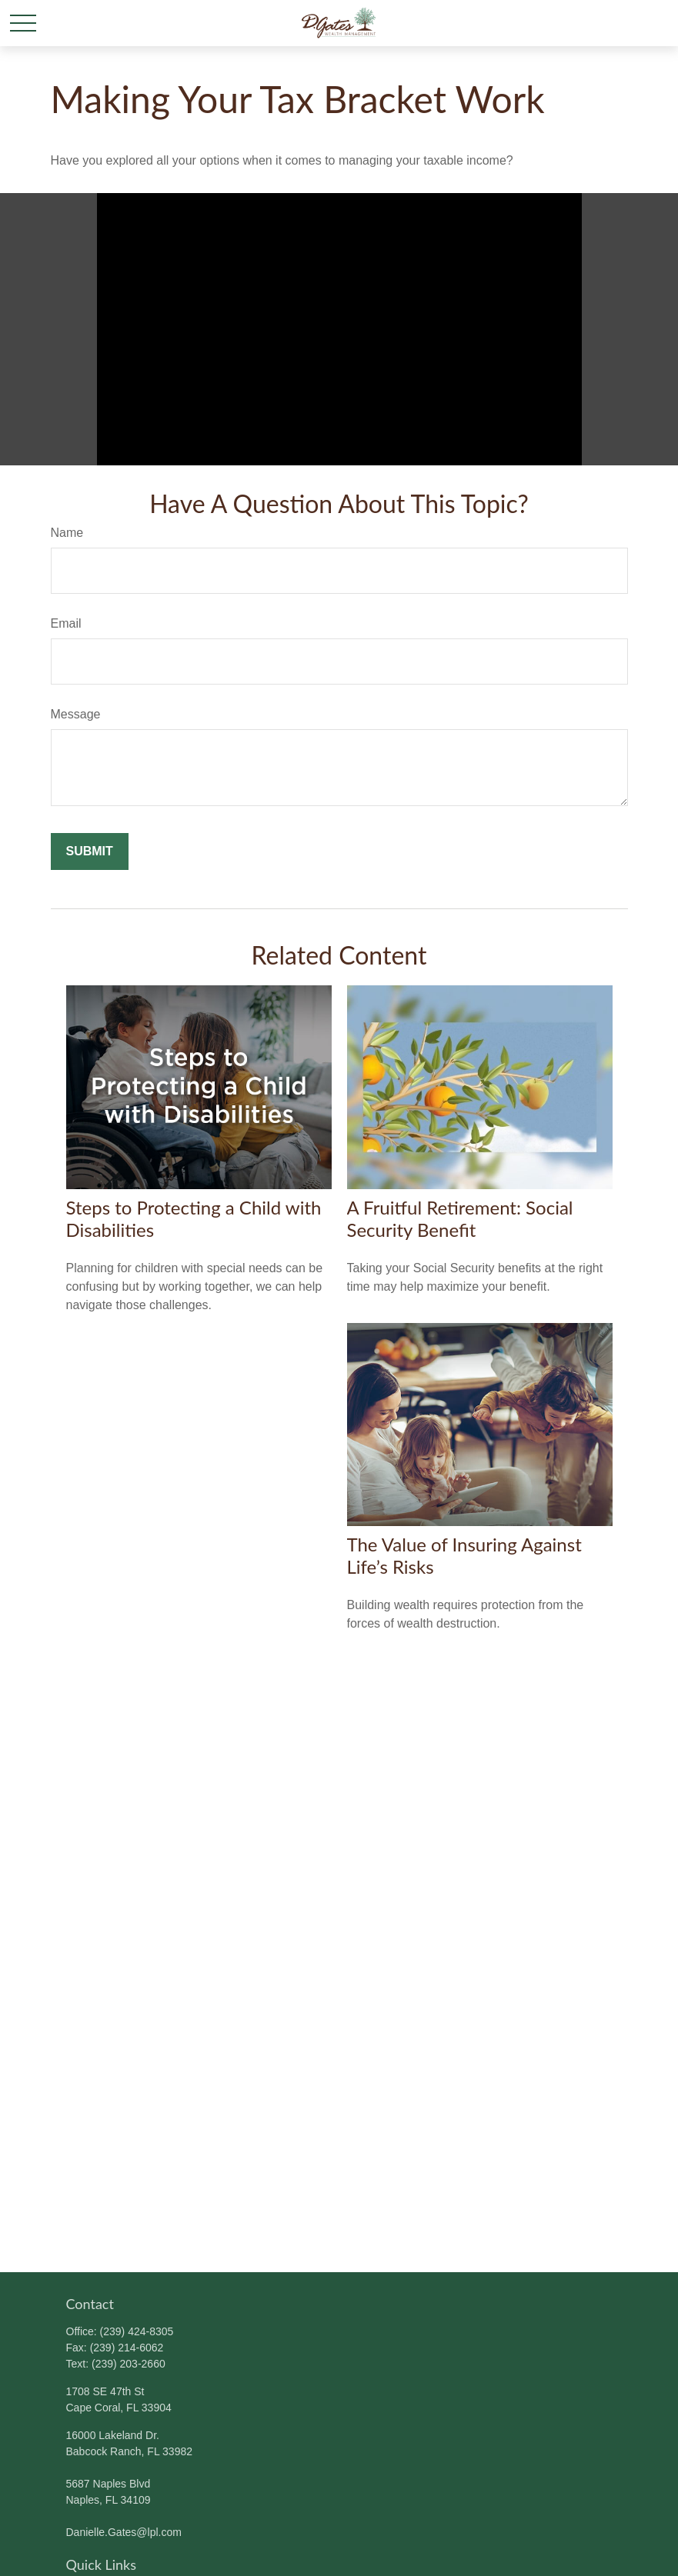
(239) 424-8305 (137, 2331)
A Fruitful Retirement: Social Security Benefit (460, 1218)
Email (66, 623)
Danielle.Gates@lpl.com (124, 2532)
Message (76, 714)
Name (67, 532)
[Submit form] (90, 851)
